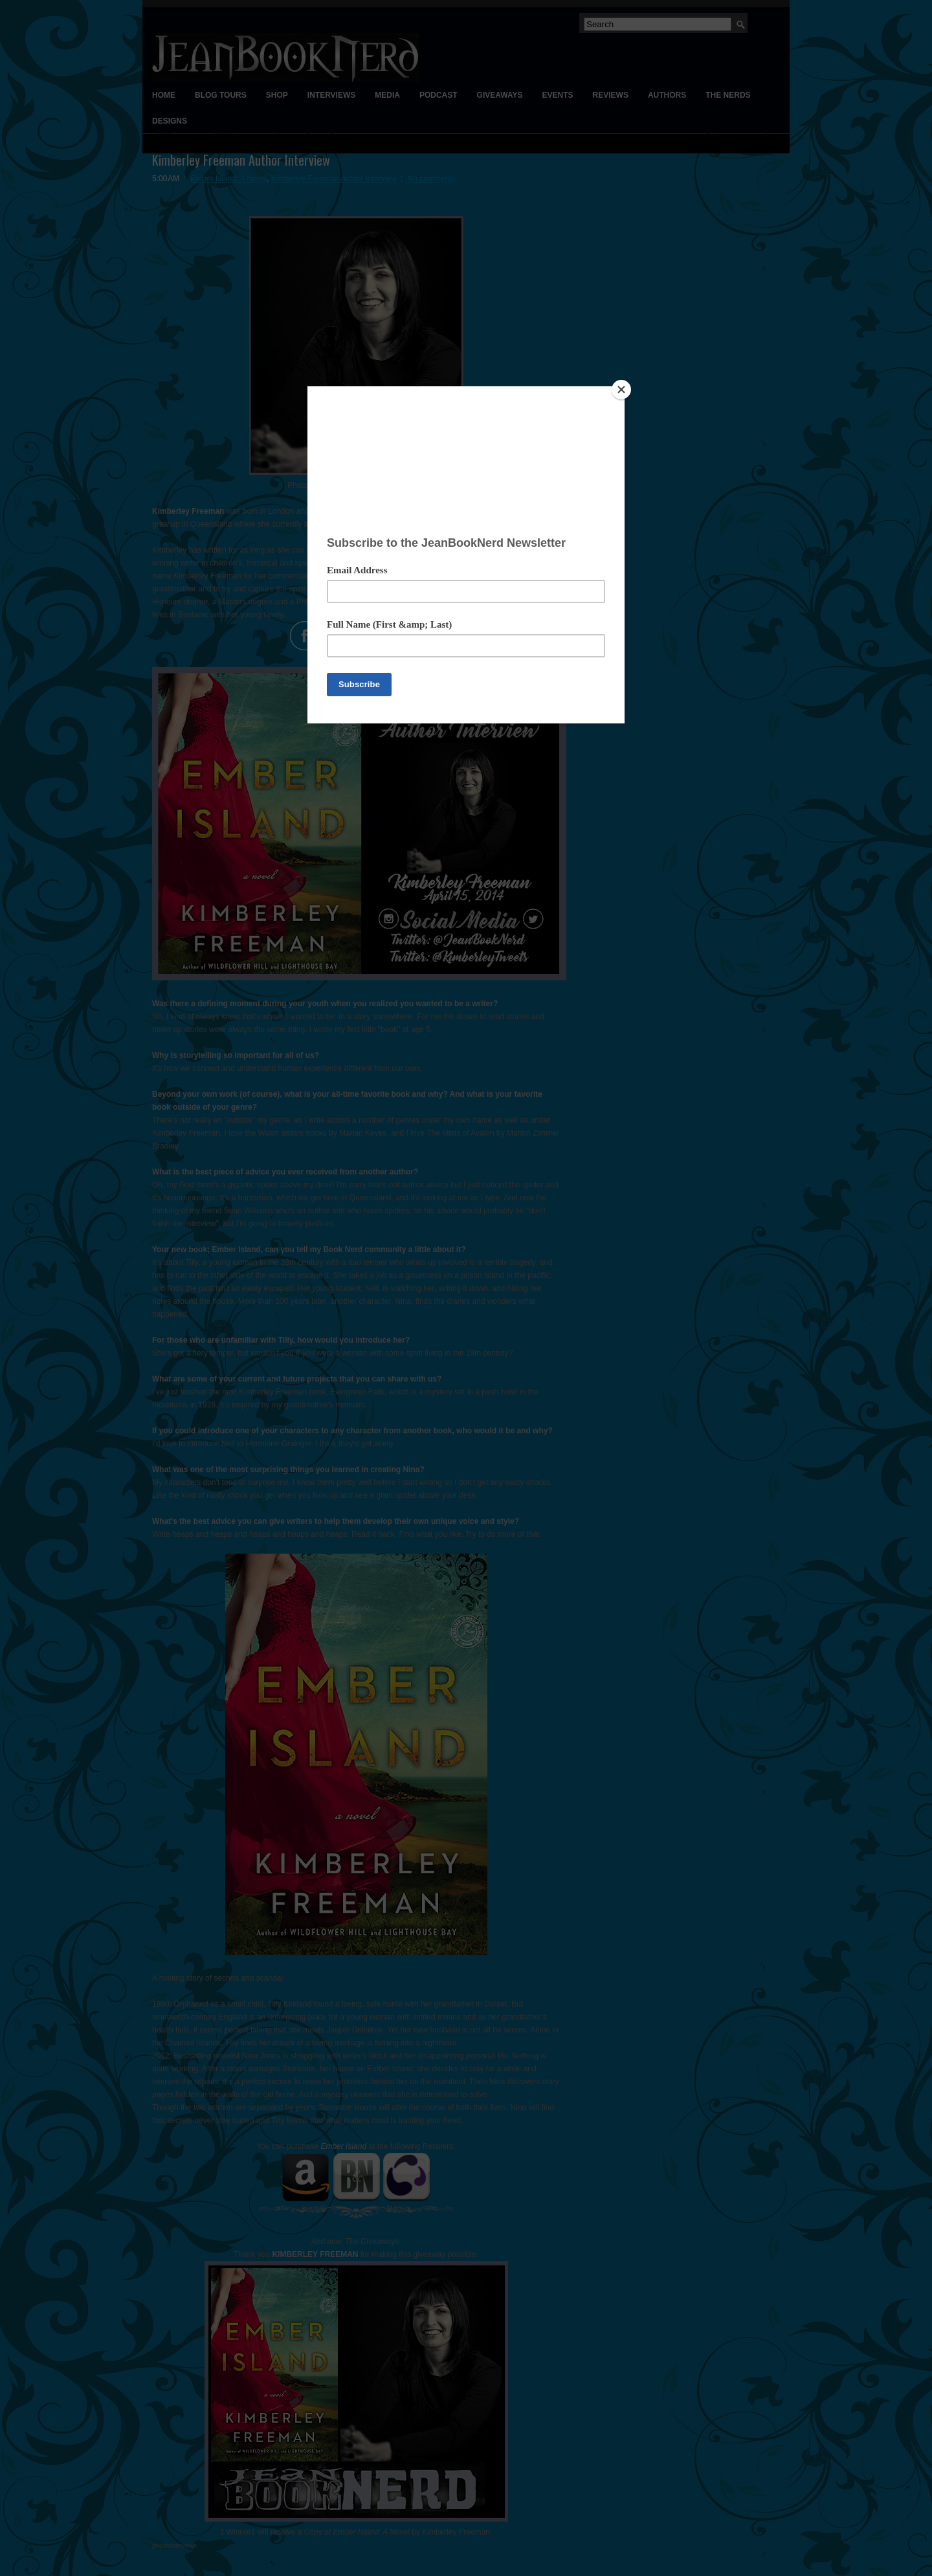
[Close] (621, 389)
